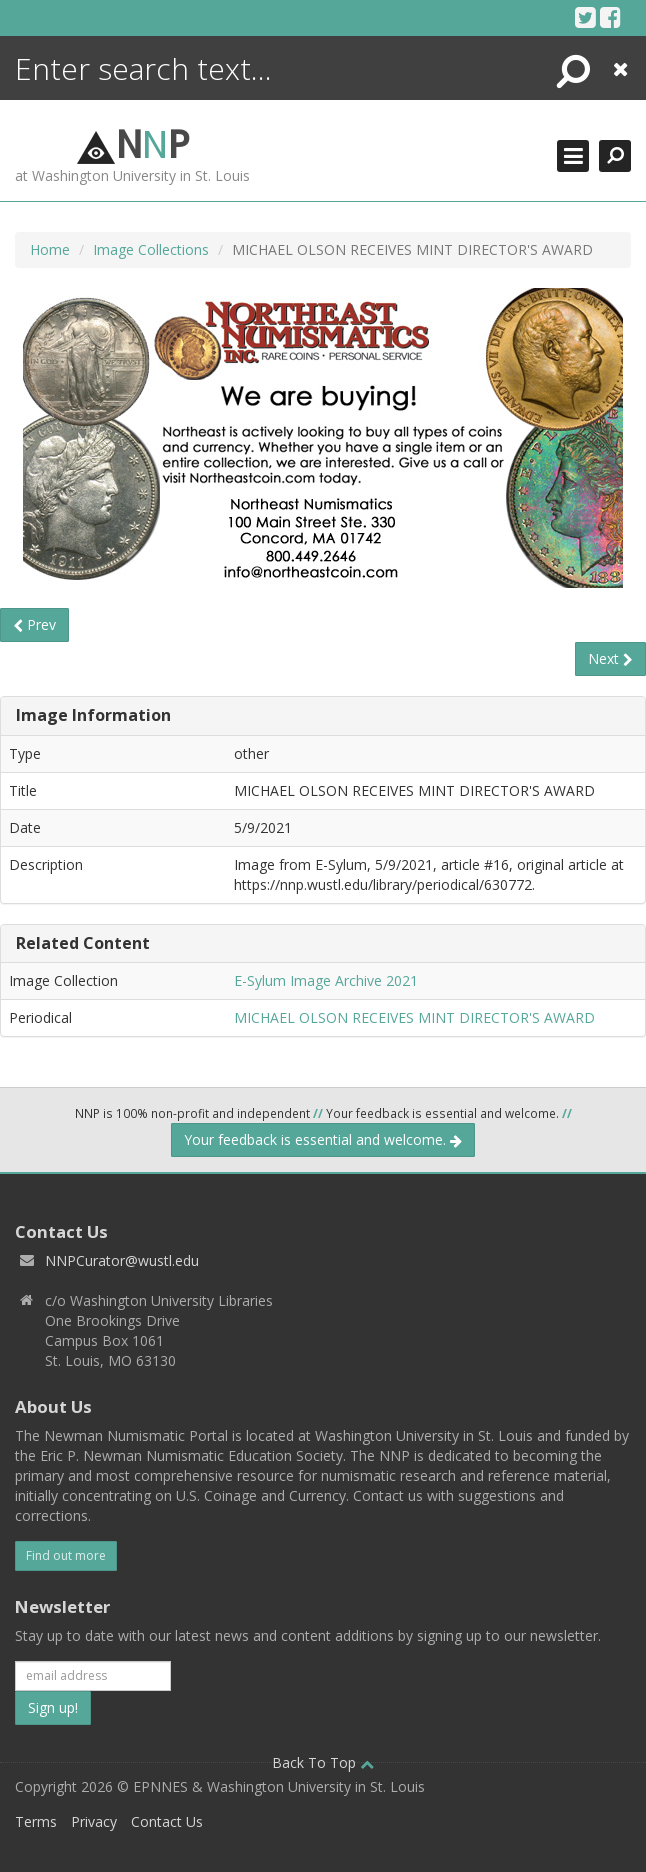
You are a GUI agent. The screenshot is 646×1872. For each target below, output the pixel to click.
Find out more (66, 1555)
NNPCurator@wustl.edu (122, 1260)
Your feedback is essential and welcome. (323, 1139)
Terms (36, 1821)
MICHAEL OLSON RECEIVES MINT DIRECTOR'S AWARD (414, 1017)
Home (50, 249)
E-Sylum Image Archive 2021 (326, 980)
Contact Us (167, 1821)
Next (610, 658)
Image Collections (151, 249)
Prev (34, 624)
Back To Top (323, 1762)
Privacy (94, 1821)
